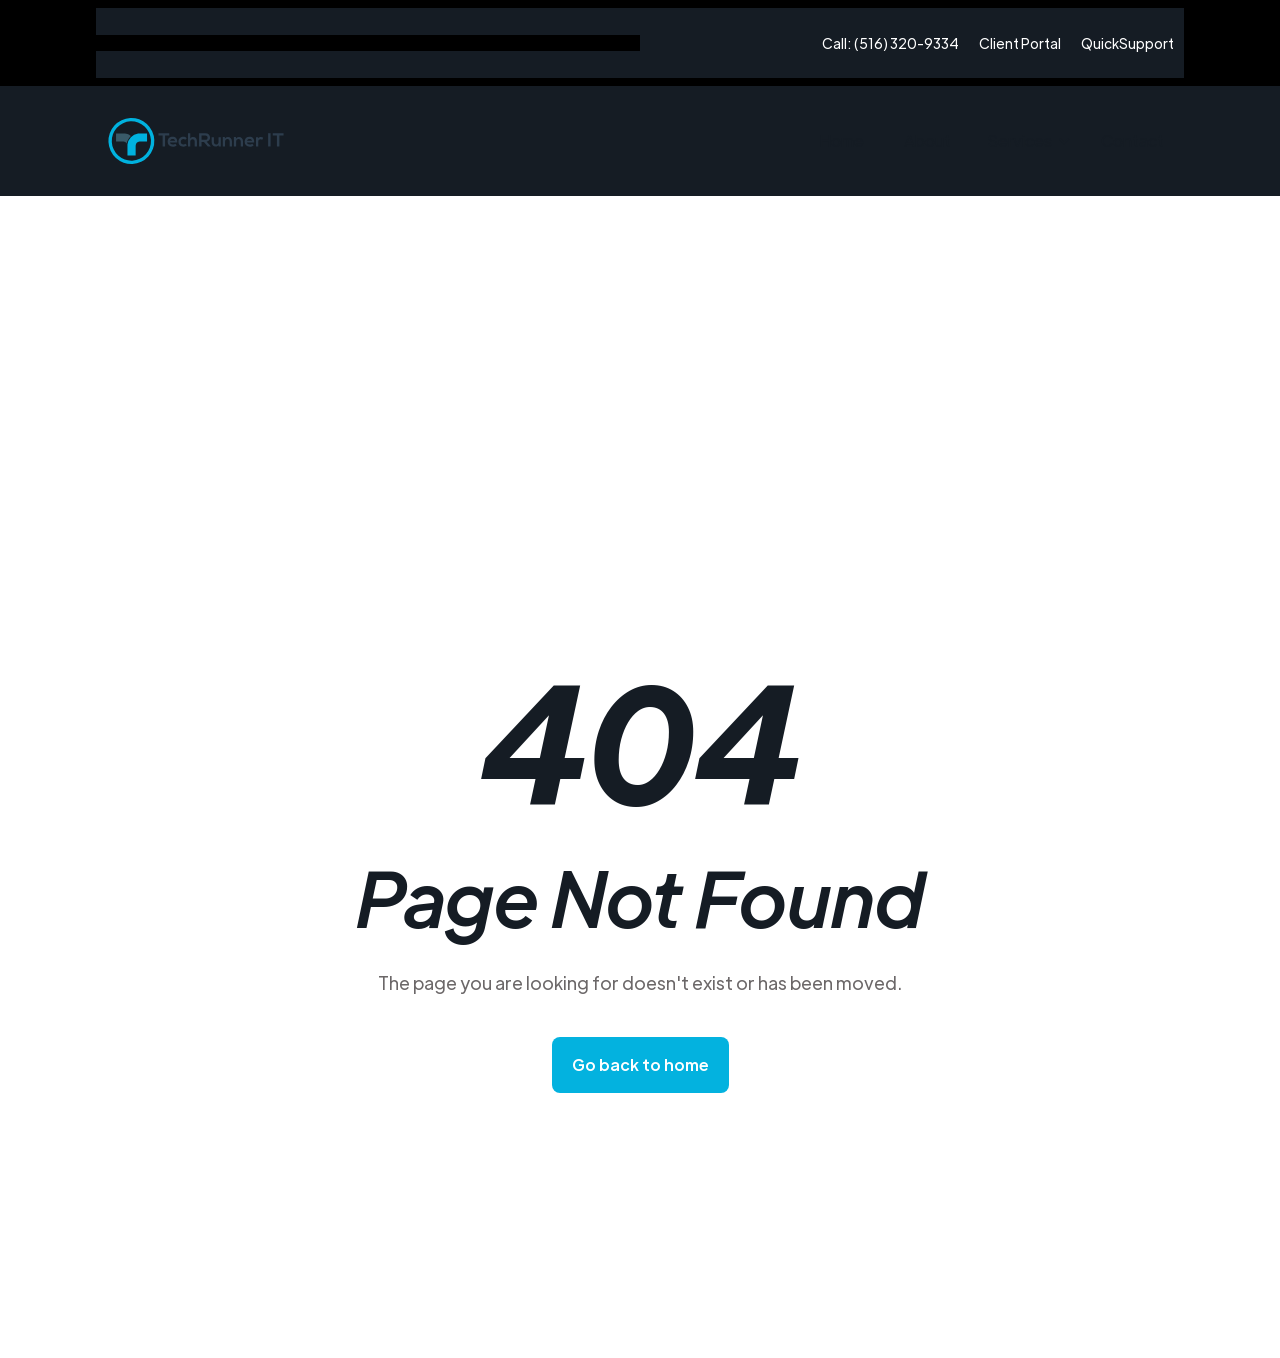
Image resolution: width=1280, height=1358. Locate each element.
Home (841, 140)
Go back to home (640, 1064)
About (927, 140)
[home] (196, 141)
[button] (1026, 141)
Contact (1132, 140)
